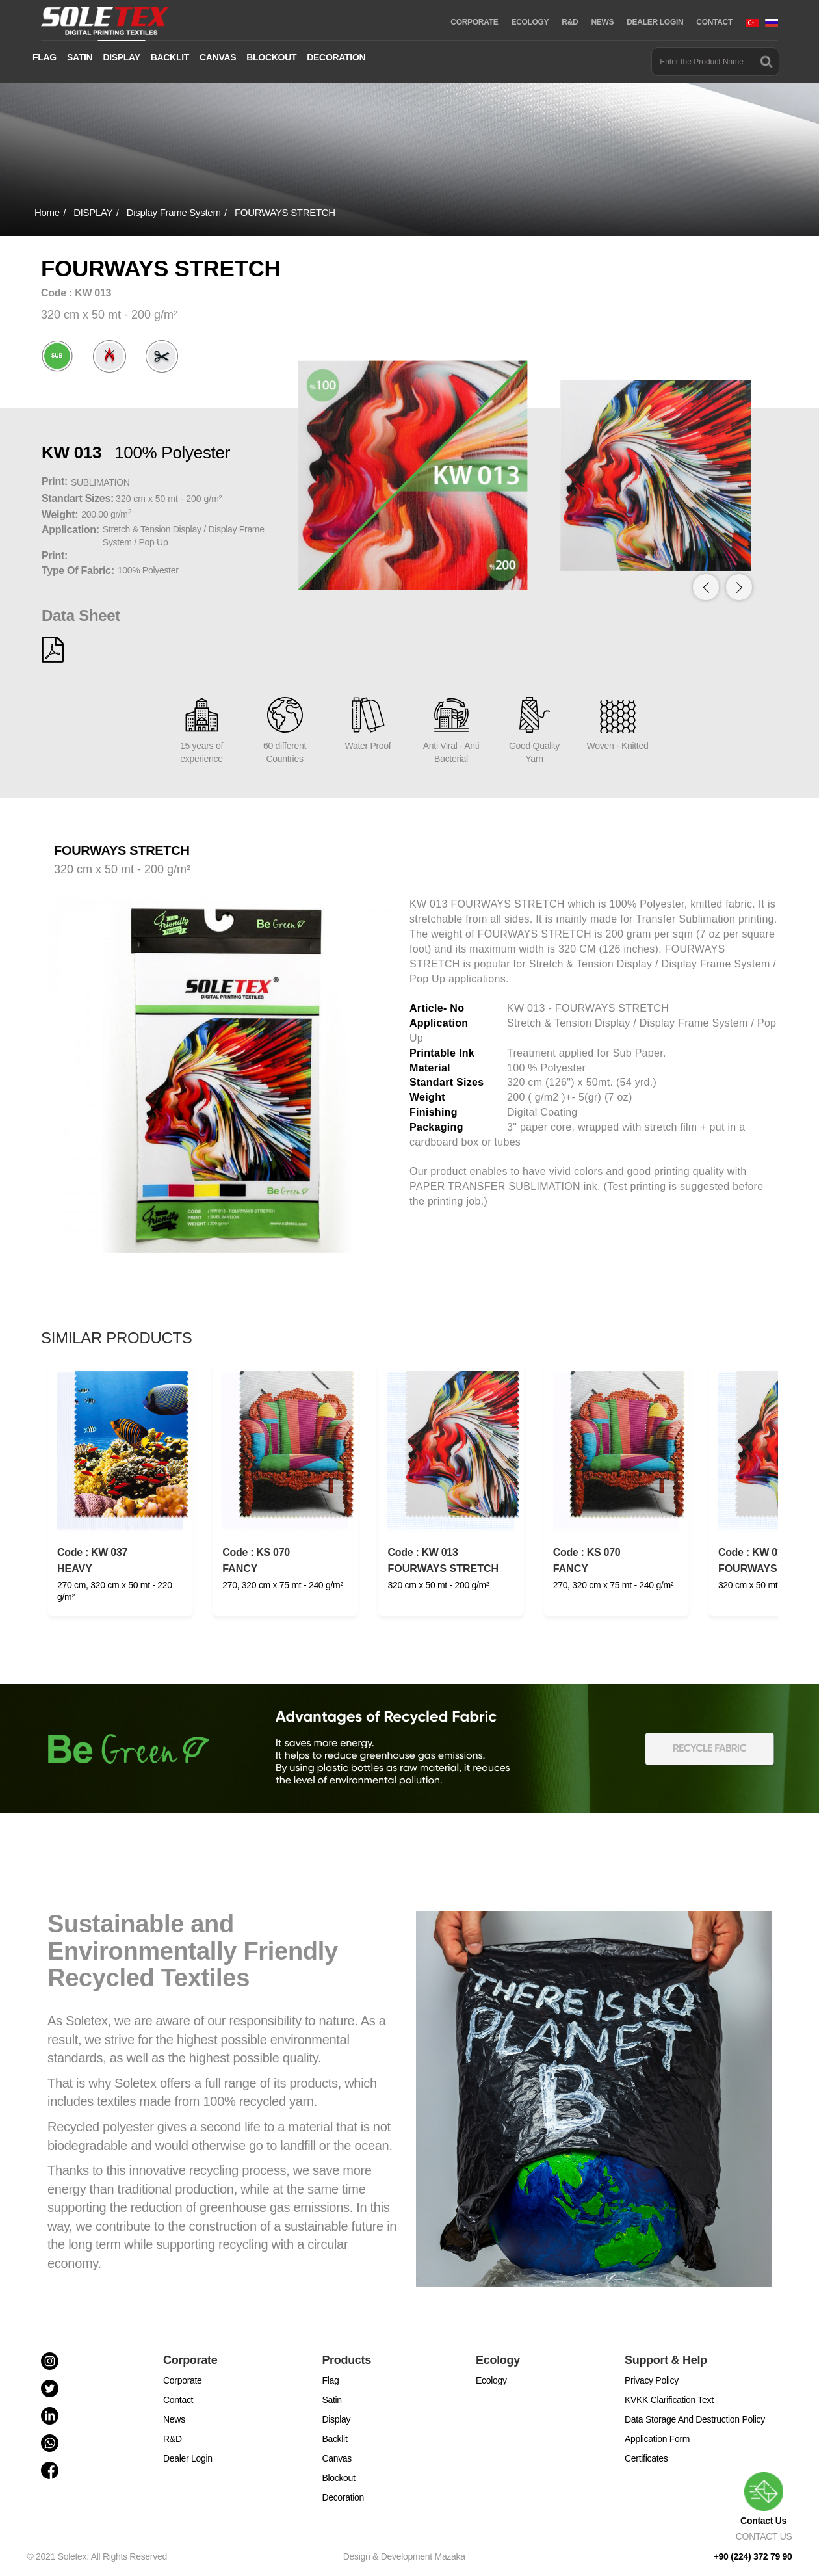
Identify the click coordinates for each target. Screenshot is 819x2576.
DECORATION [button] (336, 57)
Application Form (657, 2439)
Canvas (337, 2458)
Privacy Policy (652, 2380)
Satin (331, 2400)
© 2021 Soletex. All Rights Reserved (99, 2556)
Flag (330, 2380)
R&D (570, 22)
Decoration (343, 2497)
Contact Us (763, 2499)
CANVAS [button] (218, 57)
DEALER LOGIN (655, 22)
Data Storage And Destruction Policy (695, 2419)
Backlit (334, 2439)
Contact (178, 2400)
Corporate (182, 2380)
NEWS (602, 22)
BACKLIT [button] (170, 57)
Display (336, 2419)
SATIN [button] (79, 57)
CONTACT (714, 22)
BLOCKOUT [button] (271, 57)
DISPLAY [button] (121, 57)
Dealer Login (188, 2458)
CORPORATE (474, 22)
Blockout (338, 2478)
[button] (739, 587)
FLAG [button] (44, 57)
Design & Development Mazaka (404, 2556)
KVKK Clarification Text (669, 2400)
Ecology (491, 2380)
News (174, 2419)
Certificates (646, 2458)
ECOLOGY (530, 22)
